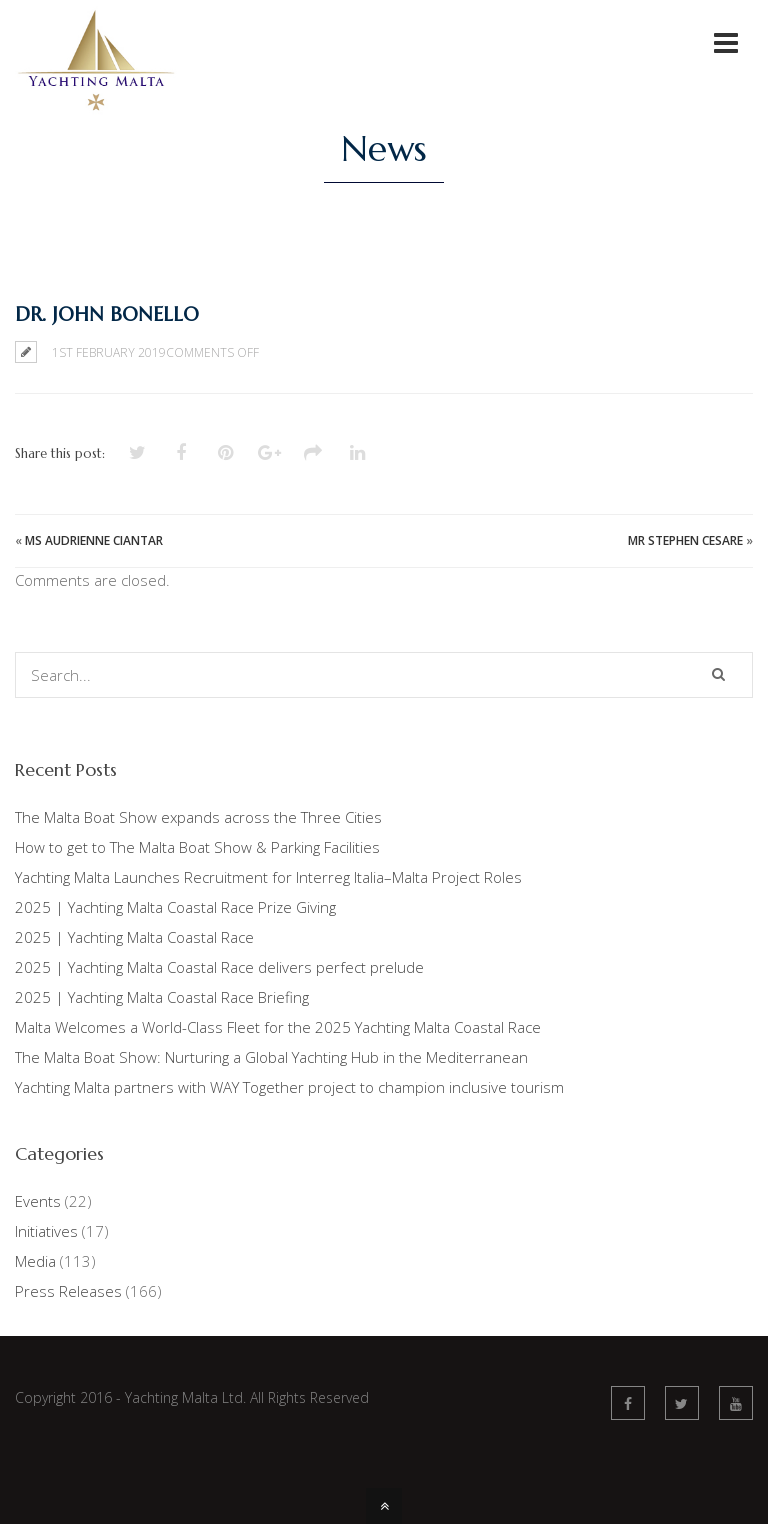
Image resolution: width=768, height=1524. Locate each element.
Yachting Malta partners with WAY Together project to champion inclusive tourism (289, 1087)
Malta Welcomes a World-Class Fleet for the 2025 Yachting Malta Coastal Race (278, 1027)
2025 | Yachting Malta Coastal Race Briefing (162, 997)
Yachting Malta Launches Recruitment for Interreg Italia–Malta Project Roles (268, 877)
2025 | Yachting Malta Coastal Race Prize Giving (175, 907)
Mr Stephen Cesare (685, 540)
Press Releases (68, 1291)
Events (38, 1201)
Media (35, 1261)
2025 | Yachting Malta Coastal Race (134, 937)
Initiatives (46, 1231)
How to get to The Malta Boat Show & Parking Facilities (197, 847)
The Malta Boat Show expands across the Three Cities (198, 817)
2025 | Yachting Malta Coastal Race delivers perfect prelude (219, 967)
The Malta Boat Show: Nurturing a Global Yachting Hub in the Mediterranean (271, 1057)
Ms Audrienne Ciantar (94, 540)
